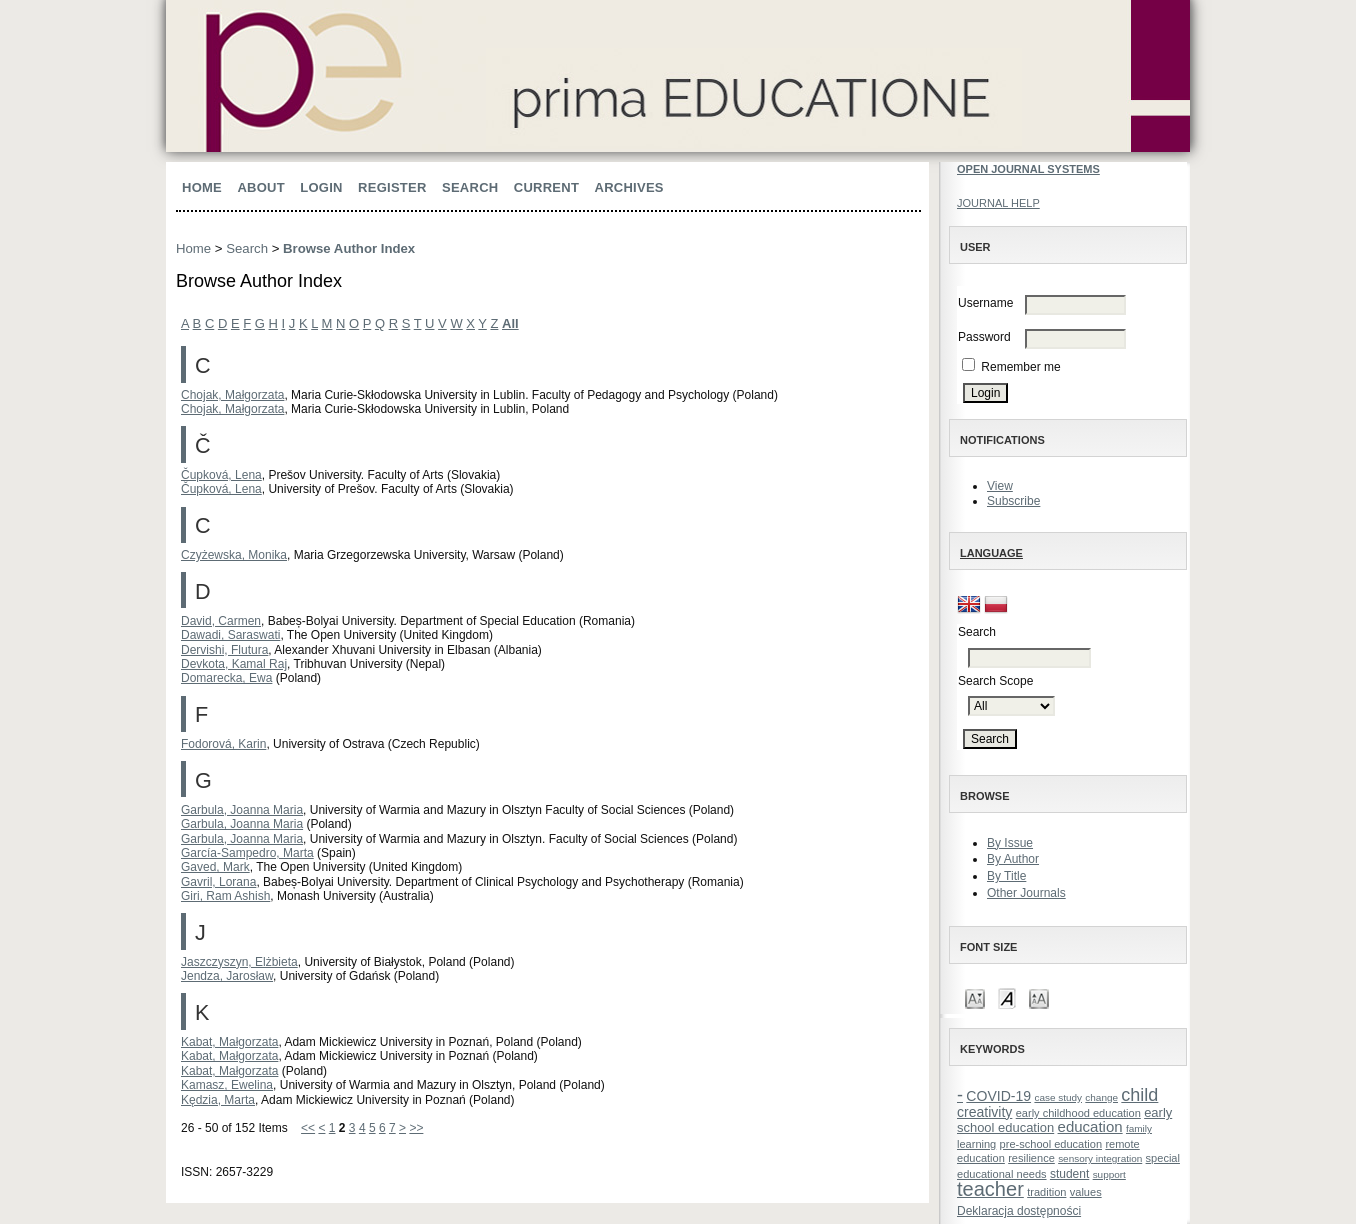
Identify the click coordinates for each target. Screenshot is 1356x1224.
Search (470, 187)
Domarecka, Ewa (226, 678)
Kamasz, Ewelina (227, 1085)
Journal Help (998, 203)
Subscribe (1013, 501)
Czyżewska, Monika (234, 555)
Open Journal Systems (1028, 169)
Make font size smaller (975, 997)
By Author (1013, 859)
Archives (629, 187)
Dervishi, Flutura (224, 650)
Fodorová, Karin (223, 744)
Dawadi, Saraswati (230, 635)
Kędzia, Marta (218, 1100)
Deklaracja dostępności (1019, 1211)
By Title (1006, 876)
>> (416, 1128)
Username (985, 303)
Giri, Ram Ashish (225, 896)
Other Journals (1026, 893)
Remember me (1020, 367)
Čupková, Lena (221, 475)
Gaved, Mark (215, 867)
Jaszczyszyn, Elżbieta (239, 962)
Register (392, 187)
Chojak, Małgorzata (232, 395)
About (261, 187)
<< (308, 1128)
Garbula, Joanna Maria (242, 810)
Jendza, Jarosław (227, 976)
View (1000, 486)
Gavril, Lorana (218, 882)
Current (546, 187)
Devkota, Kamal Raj (234, 664)
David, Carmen (221, 621)
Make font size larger (1039, 997)
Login (321, 187)
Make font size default (1007, 997)
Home (202, 187)
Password (984, 337)
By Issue (1010, 843)
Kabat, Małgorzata (229, 1042)
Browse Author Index (349, 248)
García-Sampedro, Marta (247, 853)
